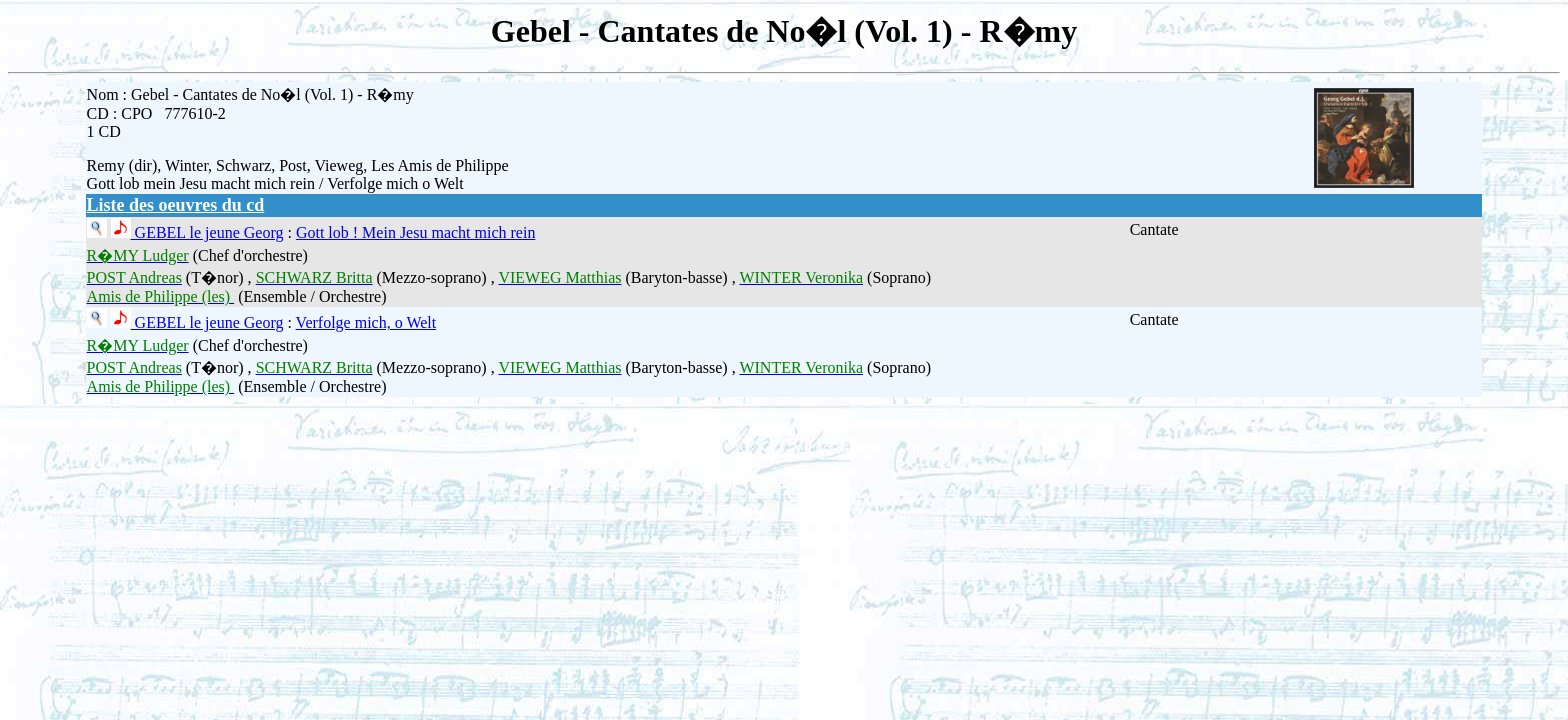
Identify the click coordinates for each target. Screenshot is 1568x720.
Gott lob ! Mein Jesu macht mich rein (416, 232)
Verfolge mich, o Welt (366, 322)
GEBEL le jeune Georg (207, 232)
